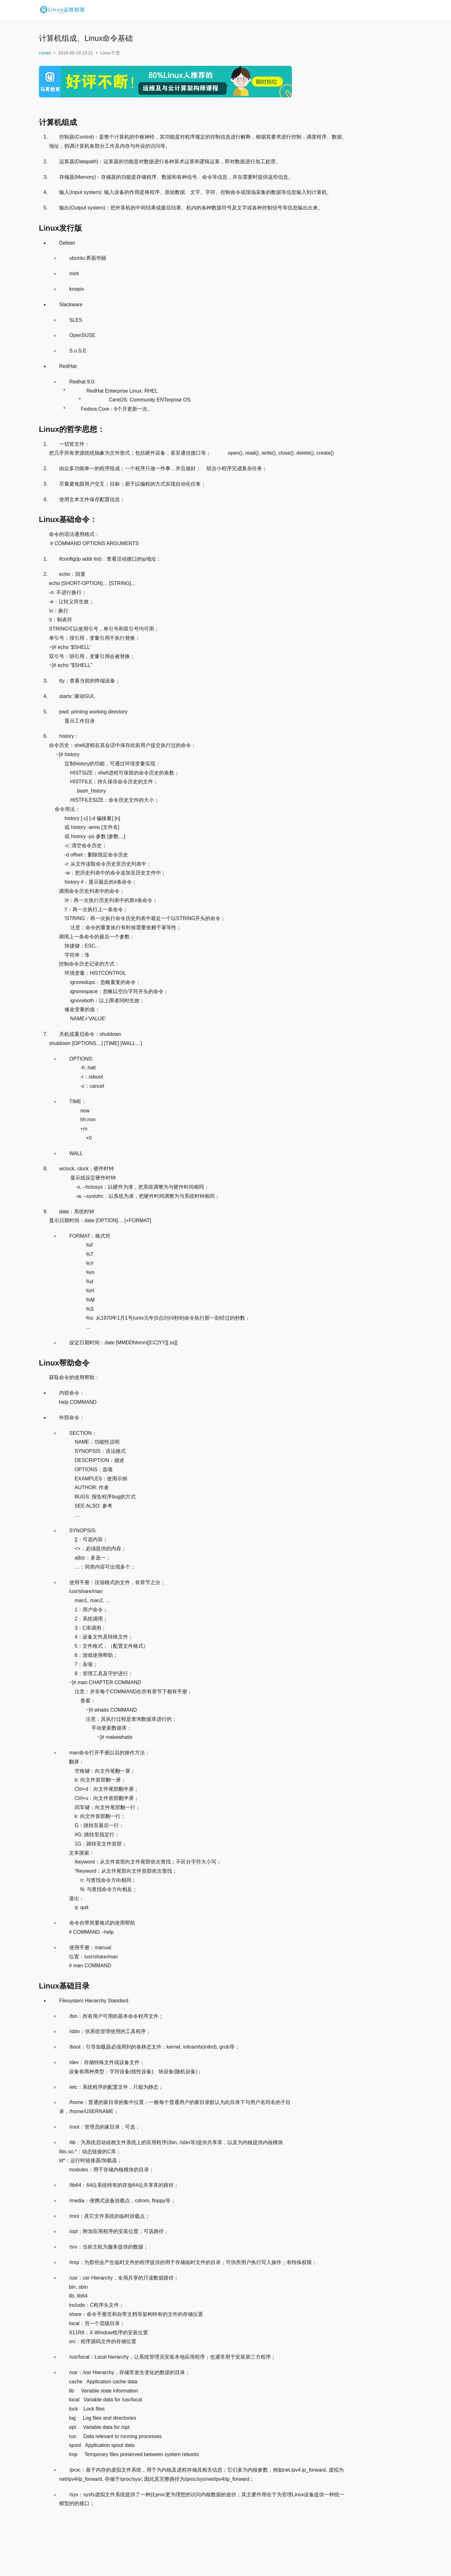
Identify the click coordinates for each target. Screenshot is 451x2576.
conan (45, 52)
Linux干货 (110, 52)
